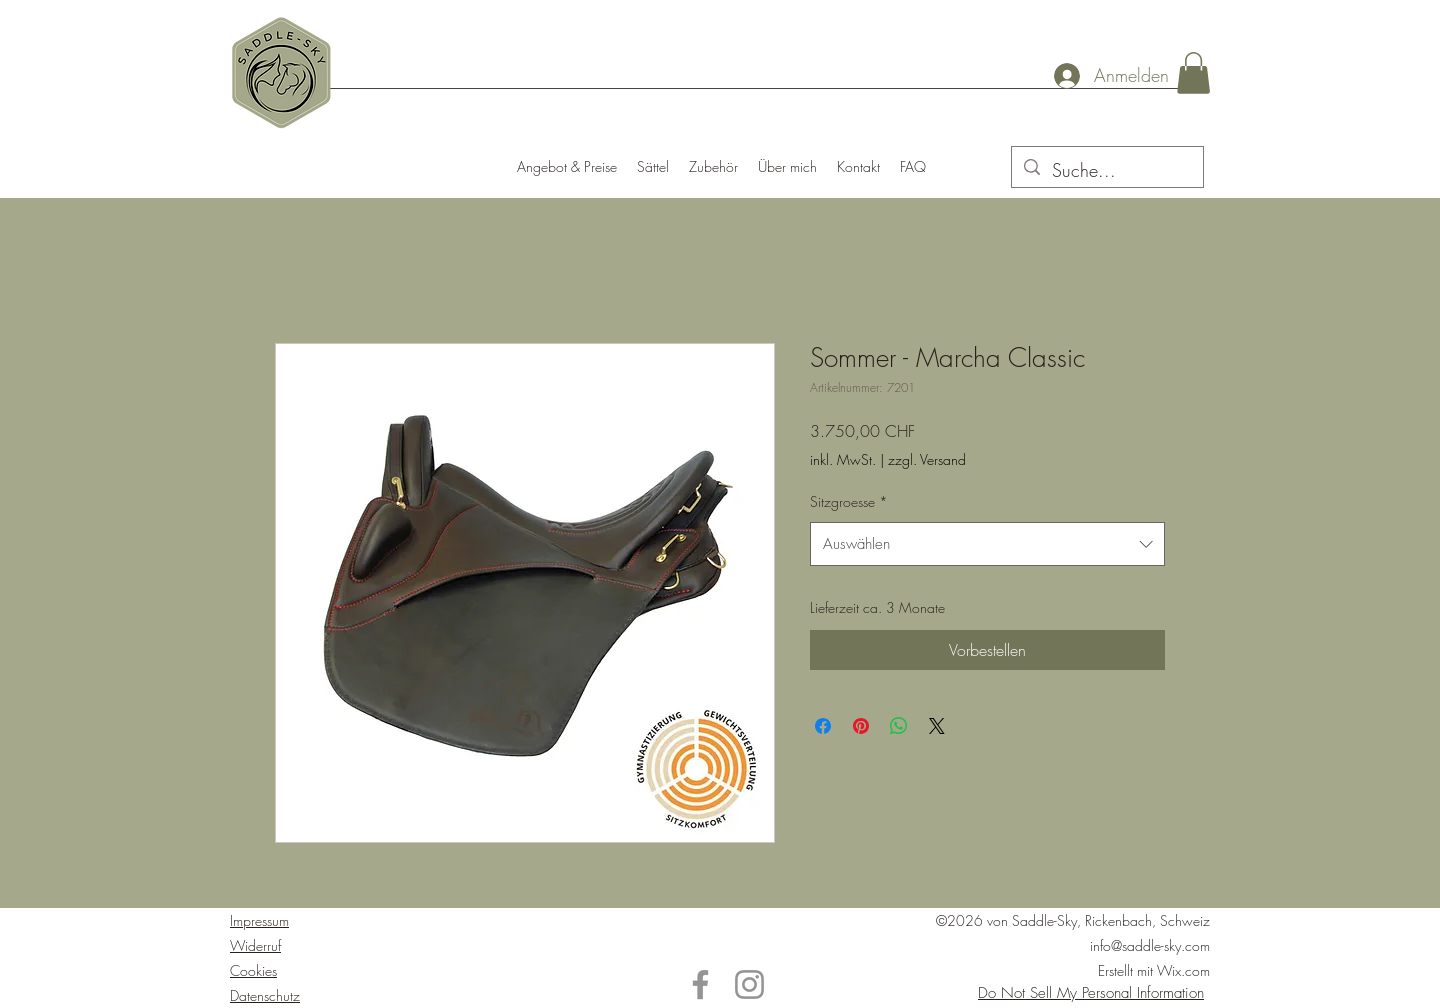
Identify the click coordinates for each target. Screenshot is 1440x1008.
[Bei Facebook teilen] (823, 726)
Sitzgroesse (849, 501)
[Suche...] (1106, 171)
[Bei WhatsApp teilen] (899, 726)
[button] (1193, 73)
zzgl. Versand (927, 459)
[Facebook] (700, 984)
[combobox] (987, 544)
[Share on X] (937, 726)
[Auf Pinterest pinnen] (861, 726)
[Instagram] (749, 984)
